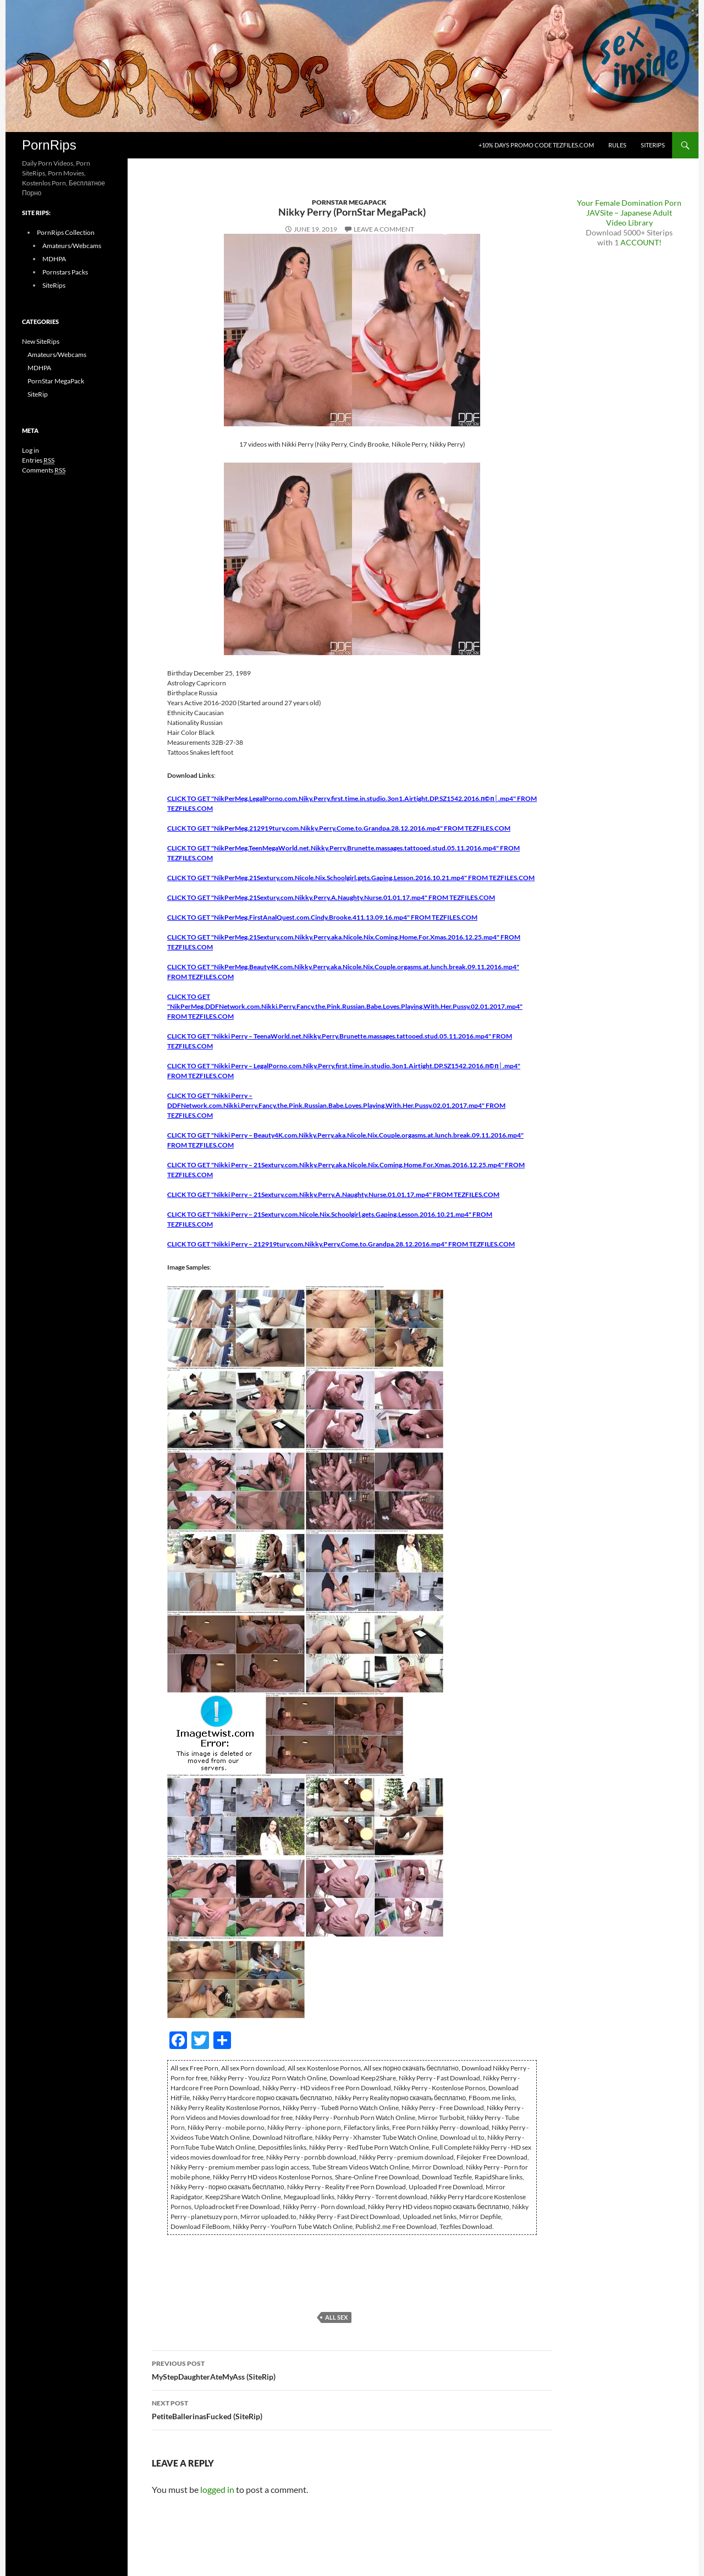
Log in (30, 450)
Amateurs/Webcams (71, 245)
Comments (43, 470)
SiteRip (38, 394)
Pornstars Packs (65, 272)
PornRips (49, 145)
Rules (617, 145)
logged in (217, 2489)
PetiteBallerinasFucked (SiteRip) (352, 2409)
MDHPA (54, 259)
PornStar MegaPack (349, 202)
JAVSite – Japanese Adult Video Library (629, 217)
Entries (38, 460)
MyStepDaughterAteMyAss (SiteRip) (352, 2369)
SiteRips (653, 145)
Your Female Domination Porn (629, 202)
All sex (336, 2317)
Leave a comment (384, 229)
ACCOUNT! (641, 242)
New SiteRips (40, 341)
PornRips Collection (66, 232)
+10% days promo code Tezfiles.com (536, 145)
